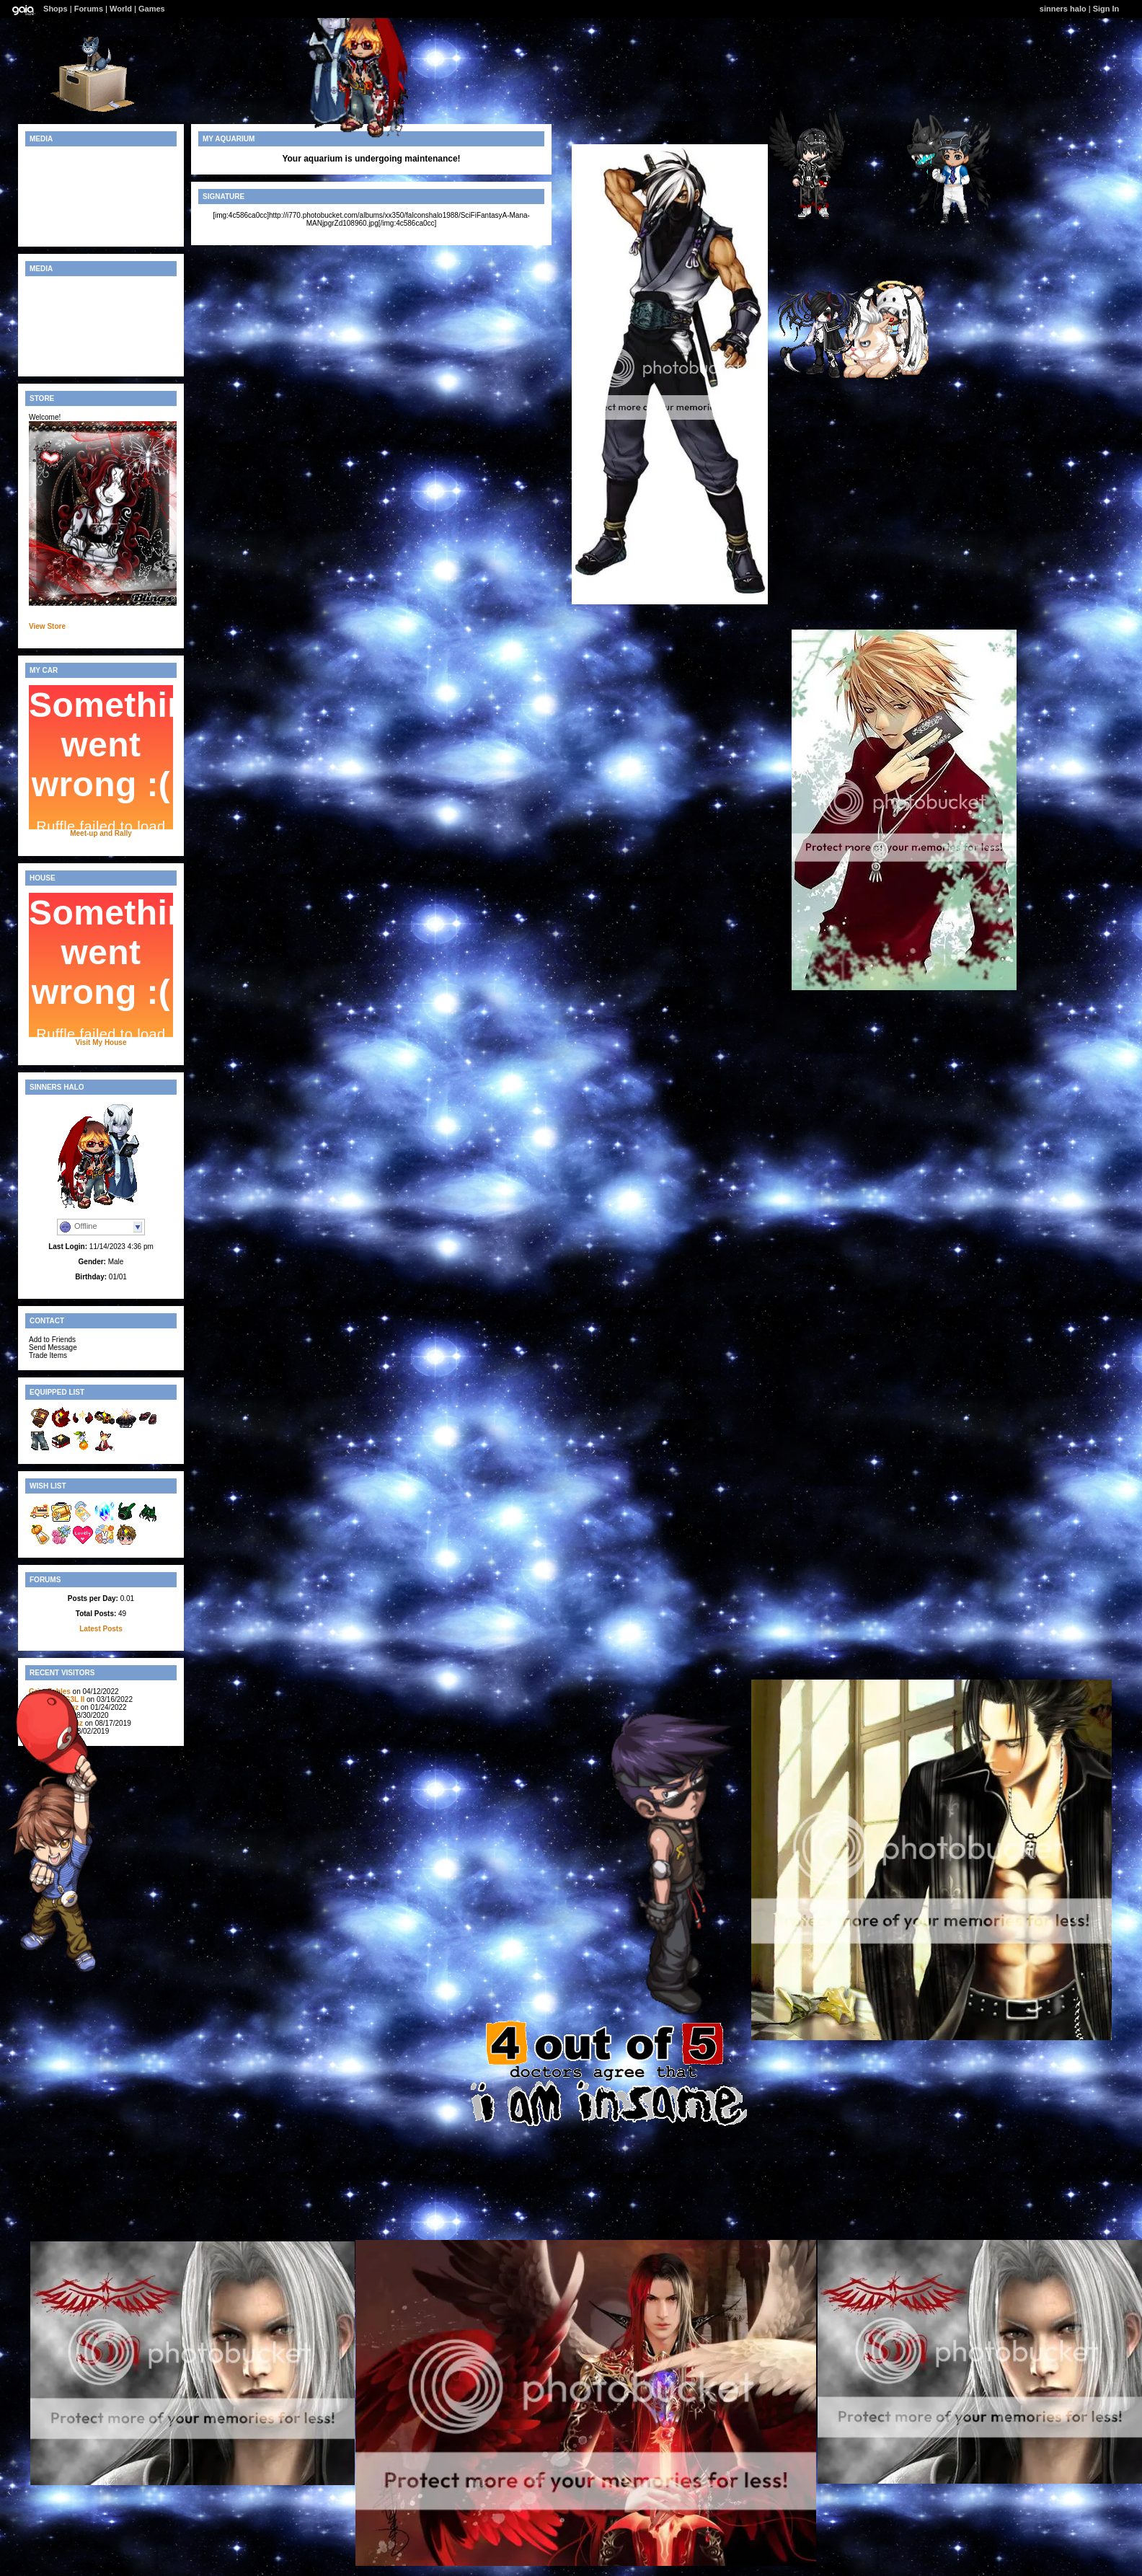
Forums (88, 8)
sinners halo (1063, 8)
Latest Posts (100, 1629)
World (121, 8)
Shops (55, 8)
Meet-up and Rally (101, 833)
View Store (47, 626)
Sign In (1106, 8)
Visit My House (101, 1042)
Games (151, 8)
